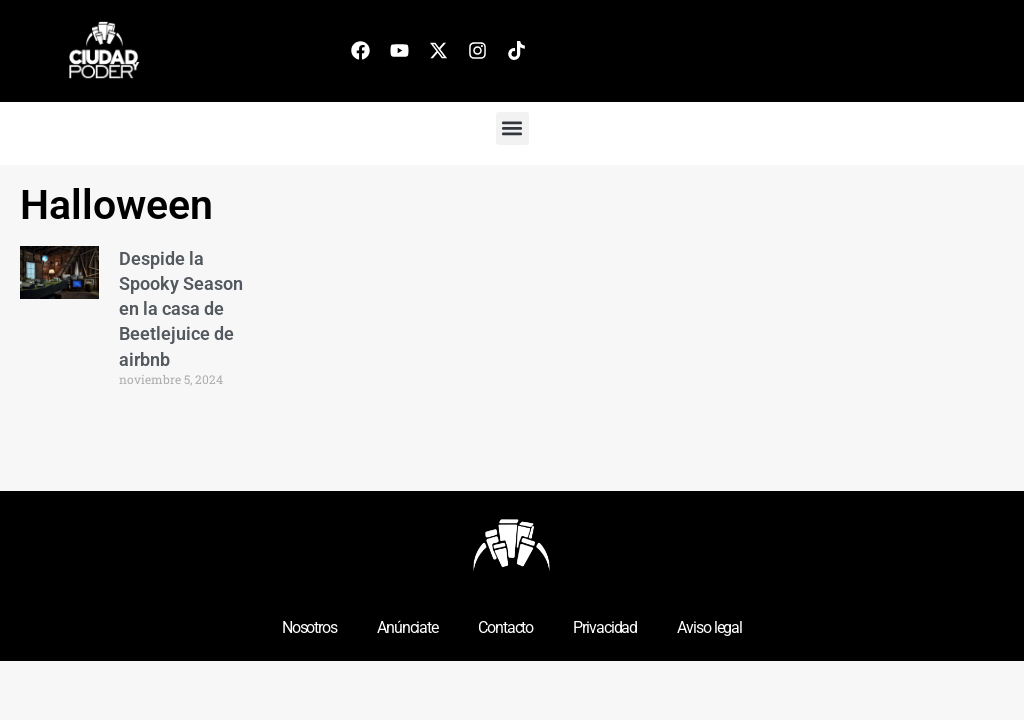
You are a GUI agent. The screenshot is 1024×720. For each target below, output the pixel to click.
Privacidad (605, 627)
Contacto (505, 627)
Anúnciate (407, 627)
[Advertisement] (787, 325)
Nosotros (309, 627)
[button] (512, 128)
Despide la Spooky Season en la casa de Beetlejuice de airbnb (181, 309)
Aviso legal (709, 627)
